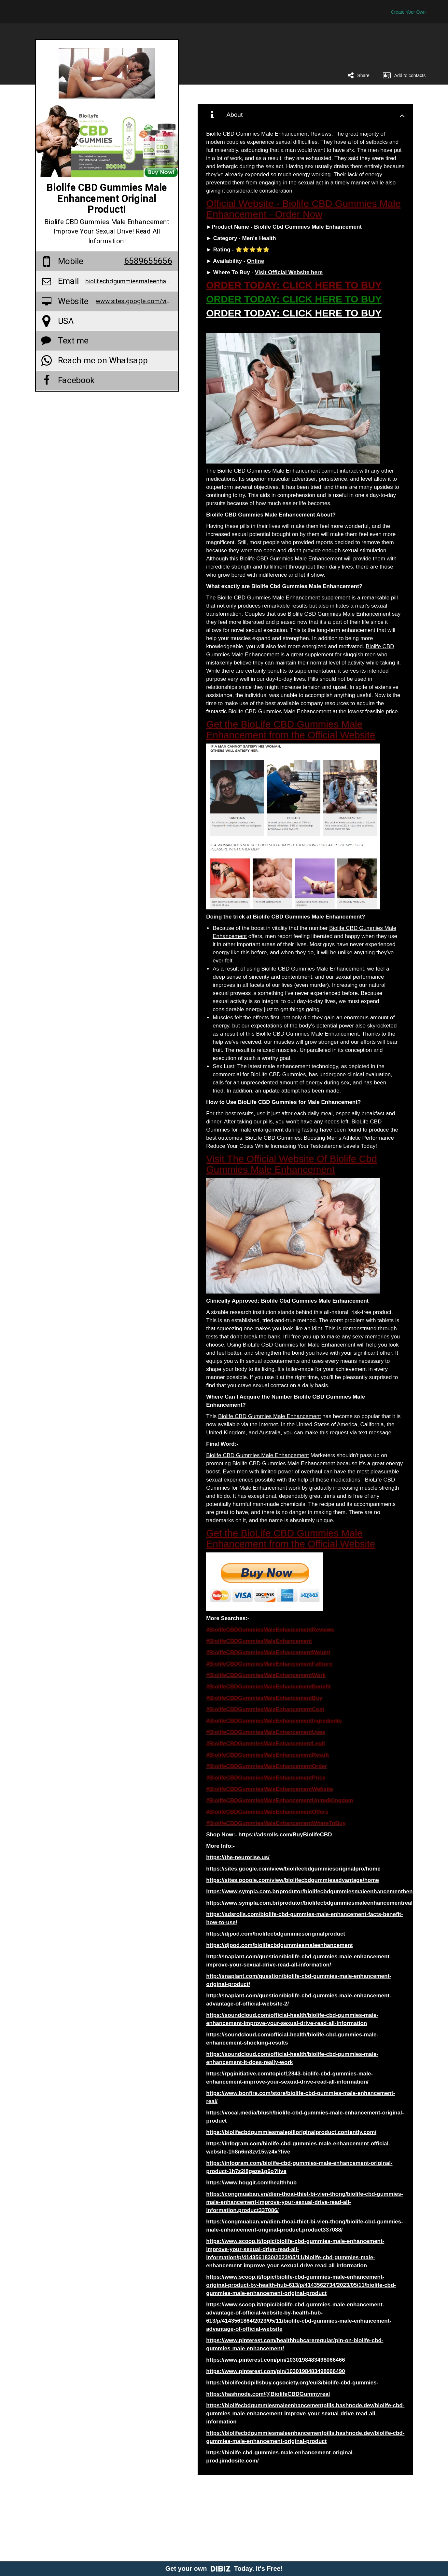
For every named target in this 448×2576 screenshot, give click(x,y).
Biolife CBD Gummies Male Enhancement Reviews (268, 134)
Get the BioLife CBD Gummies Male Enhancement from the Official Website (290, 729)
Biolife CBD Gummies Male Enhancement (268, 471)
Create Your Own (408, 12)
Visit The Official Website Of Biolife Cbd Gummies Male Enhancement (291, 1164)
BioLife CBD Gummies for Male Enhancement (299, 1345)
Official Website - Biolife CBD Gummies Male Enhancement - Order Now (303, 209)
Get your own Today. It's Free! (224, 2568)
